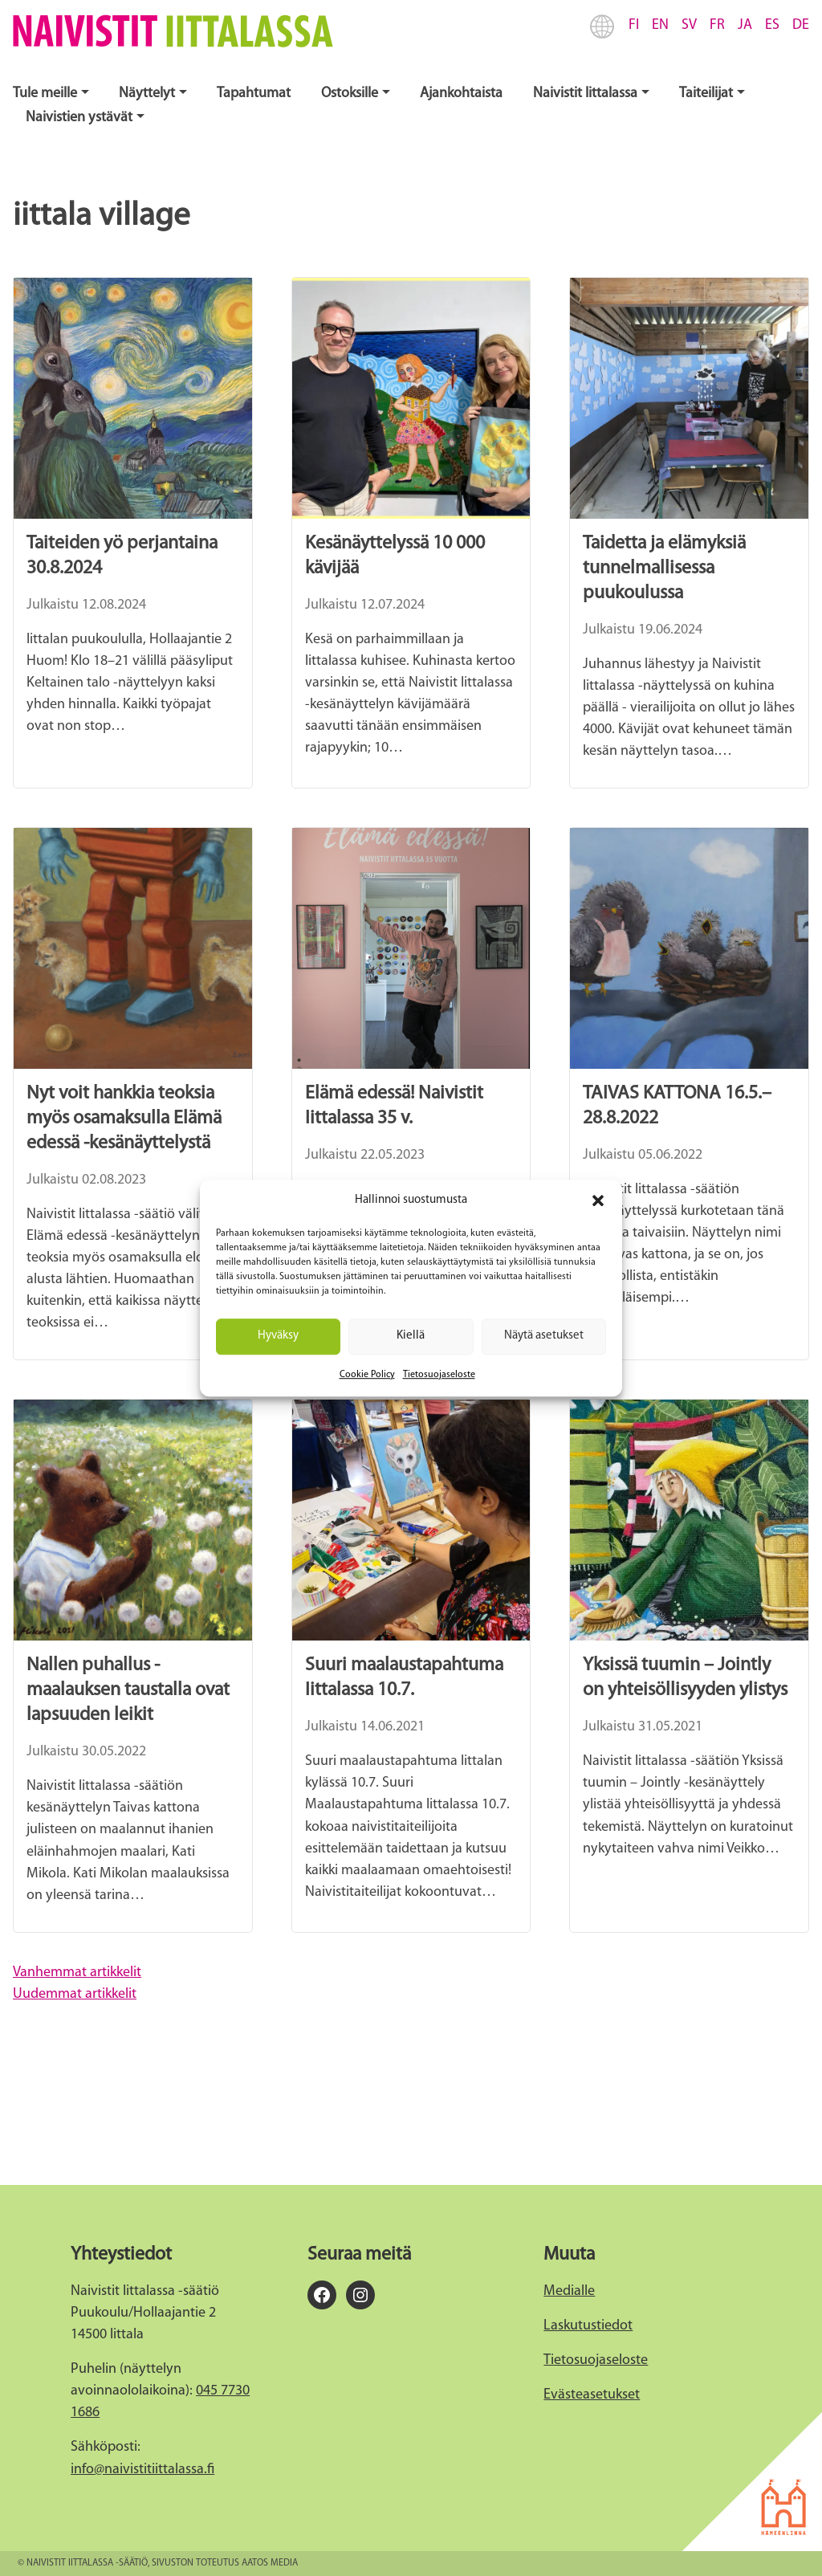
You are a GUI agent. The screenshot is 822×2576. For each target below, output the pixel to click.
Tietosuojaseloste (439, 1375)
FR (717, 25)
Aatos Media (270, 2563)
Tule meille (45, 93)
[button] (598, 1200)
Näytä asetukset (544, 1336)
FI (634, 25)
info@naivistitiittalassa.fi (142, 2469)
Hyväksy (278, 1336)
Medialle (569, 2291)
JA (745, 25)
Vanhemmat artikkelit (77, 1972)
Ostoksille (349, 93)
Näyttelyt (147, 93)
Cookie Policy (367, 1375)
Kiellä (411, 1336)
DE (800, 25)
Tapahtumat (254, 93)
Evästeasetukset (591, 2395)
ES (772, 25)
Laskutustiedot (588, 2325)
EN (660, 25)
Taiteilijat (706, 93)
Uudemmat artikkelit (74, 1994)
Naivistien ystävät (79, 117)
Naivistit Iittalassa (585, 93)
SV (689, 25)
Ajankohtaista (461, 93)
